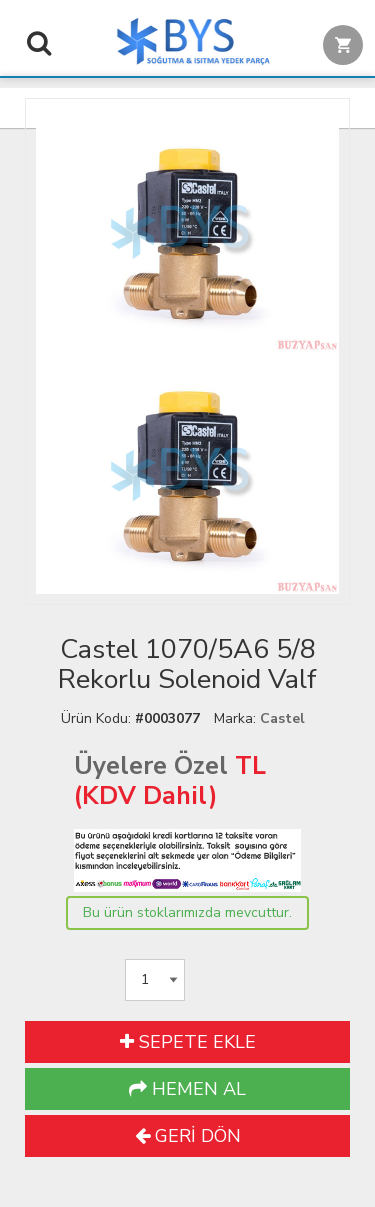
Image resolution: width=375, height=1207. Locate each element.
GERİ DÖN (188, 1136)
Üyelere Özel (151, 766)
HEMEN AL (187, 1089)
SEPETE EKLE (188, 1042)
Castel (282, 718)
